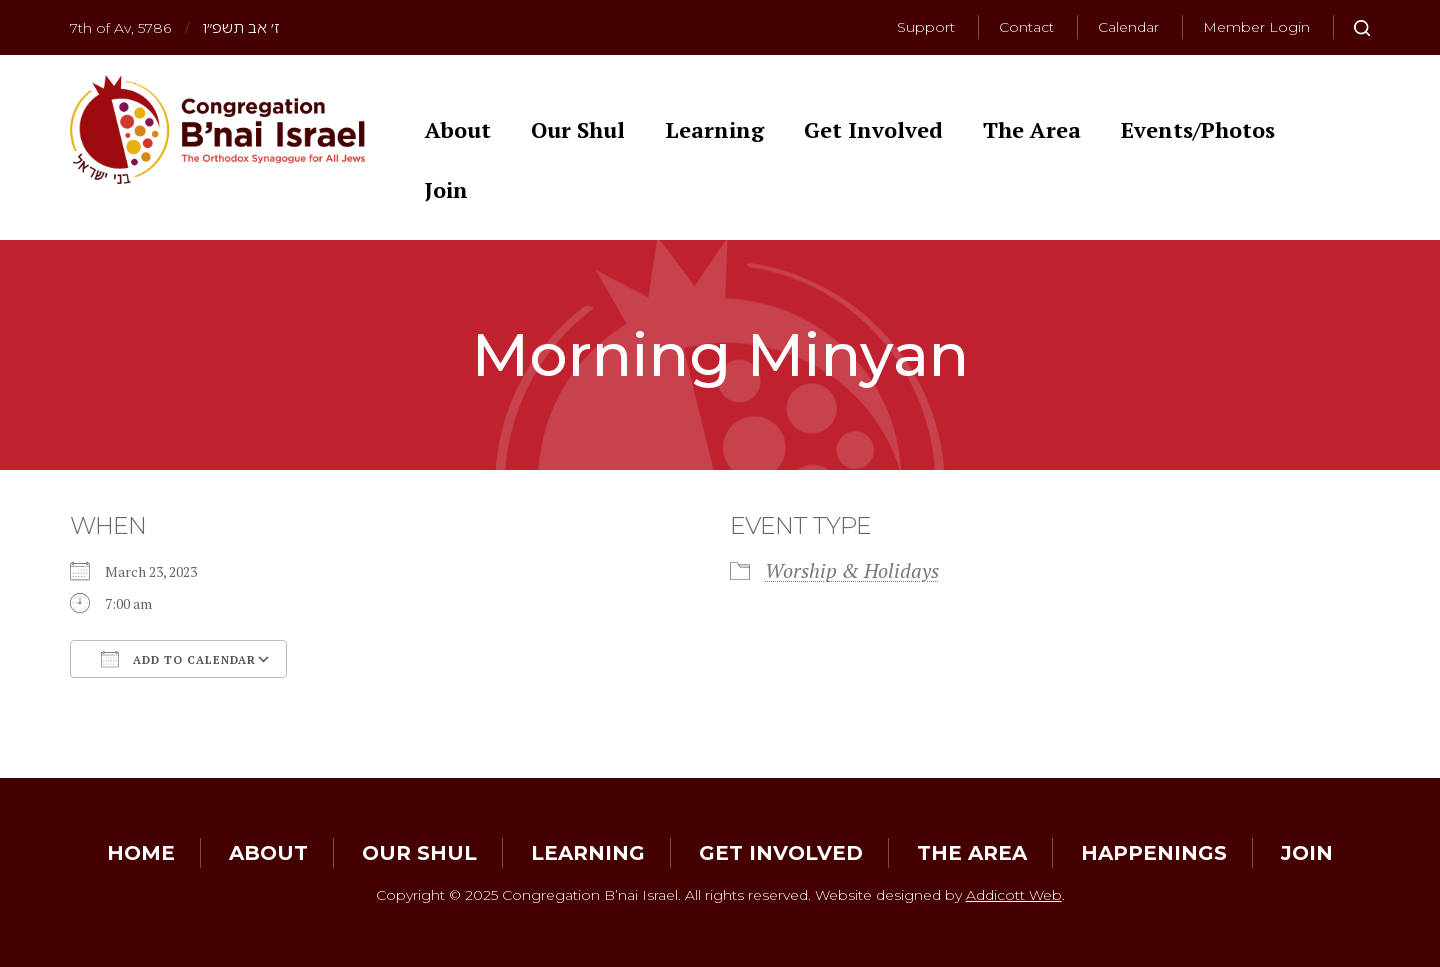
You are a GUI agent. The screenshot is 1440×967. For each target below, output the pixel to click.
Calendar (1128, 27)
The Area (1032, 129)
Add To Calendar (178, 659)
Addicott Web (1014, 895)
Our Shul (578, 129)
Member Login (1256, 27)
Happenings (1154, 853)
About (458, 129)
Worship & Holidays (852, 570)
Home (141, 853)
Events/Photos (1198, 129)
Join (446, 189)
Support (926, 27)
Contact (1026, 27)
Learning (714, 129)
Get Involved (873, 129)
